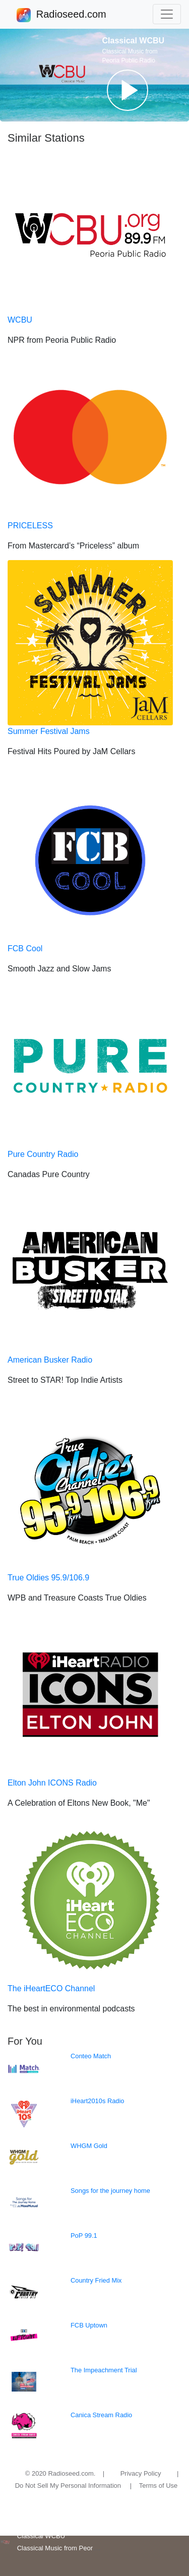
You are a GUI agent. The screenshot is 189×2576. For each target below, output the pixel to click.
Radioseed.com (71, 15)
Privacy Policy (140, 2473)
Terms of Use (158, 2485)
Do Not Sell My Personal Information (68, 2485)
